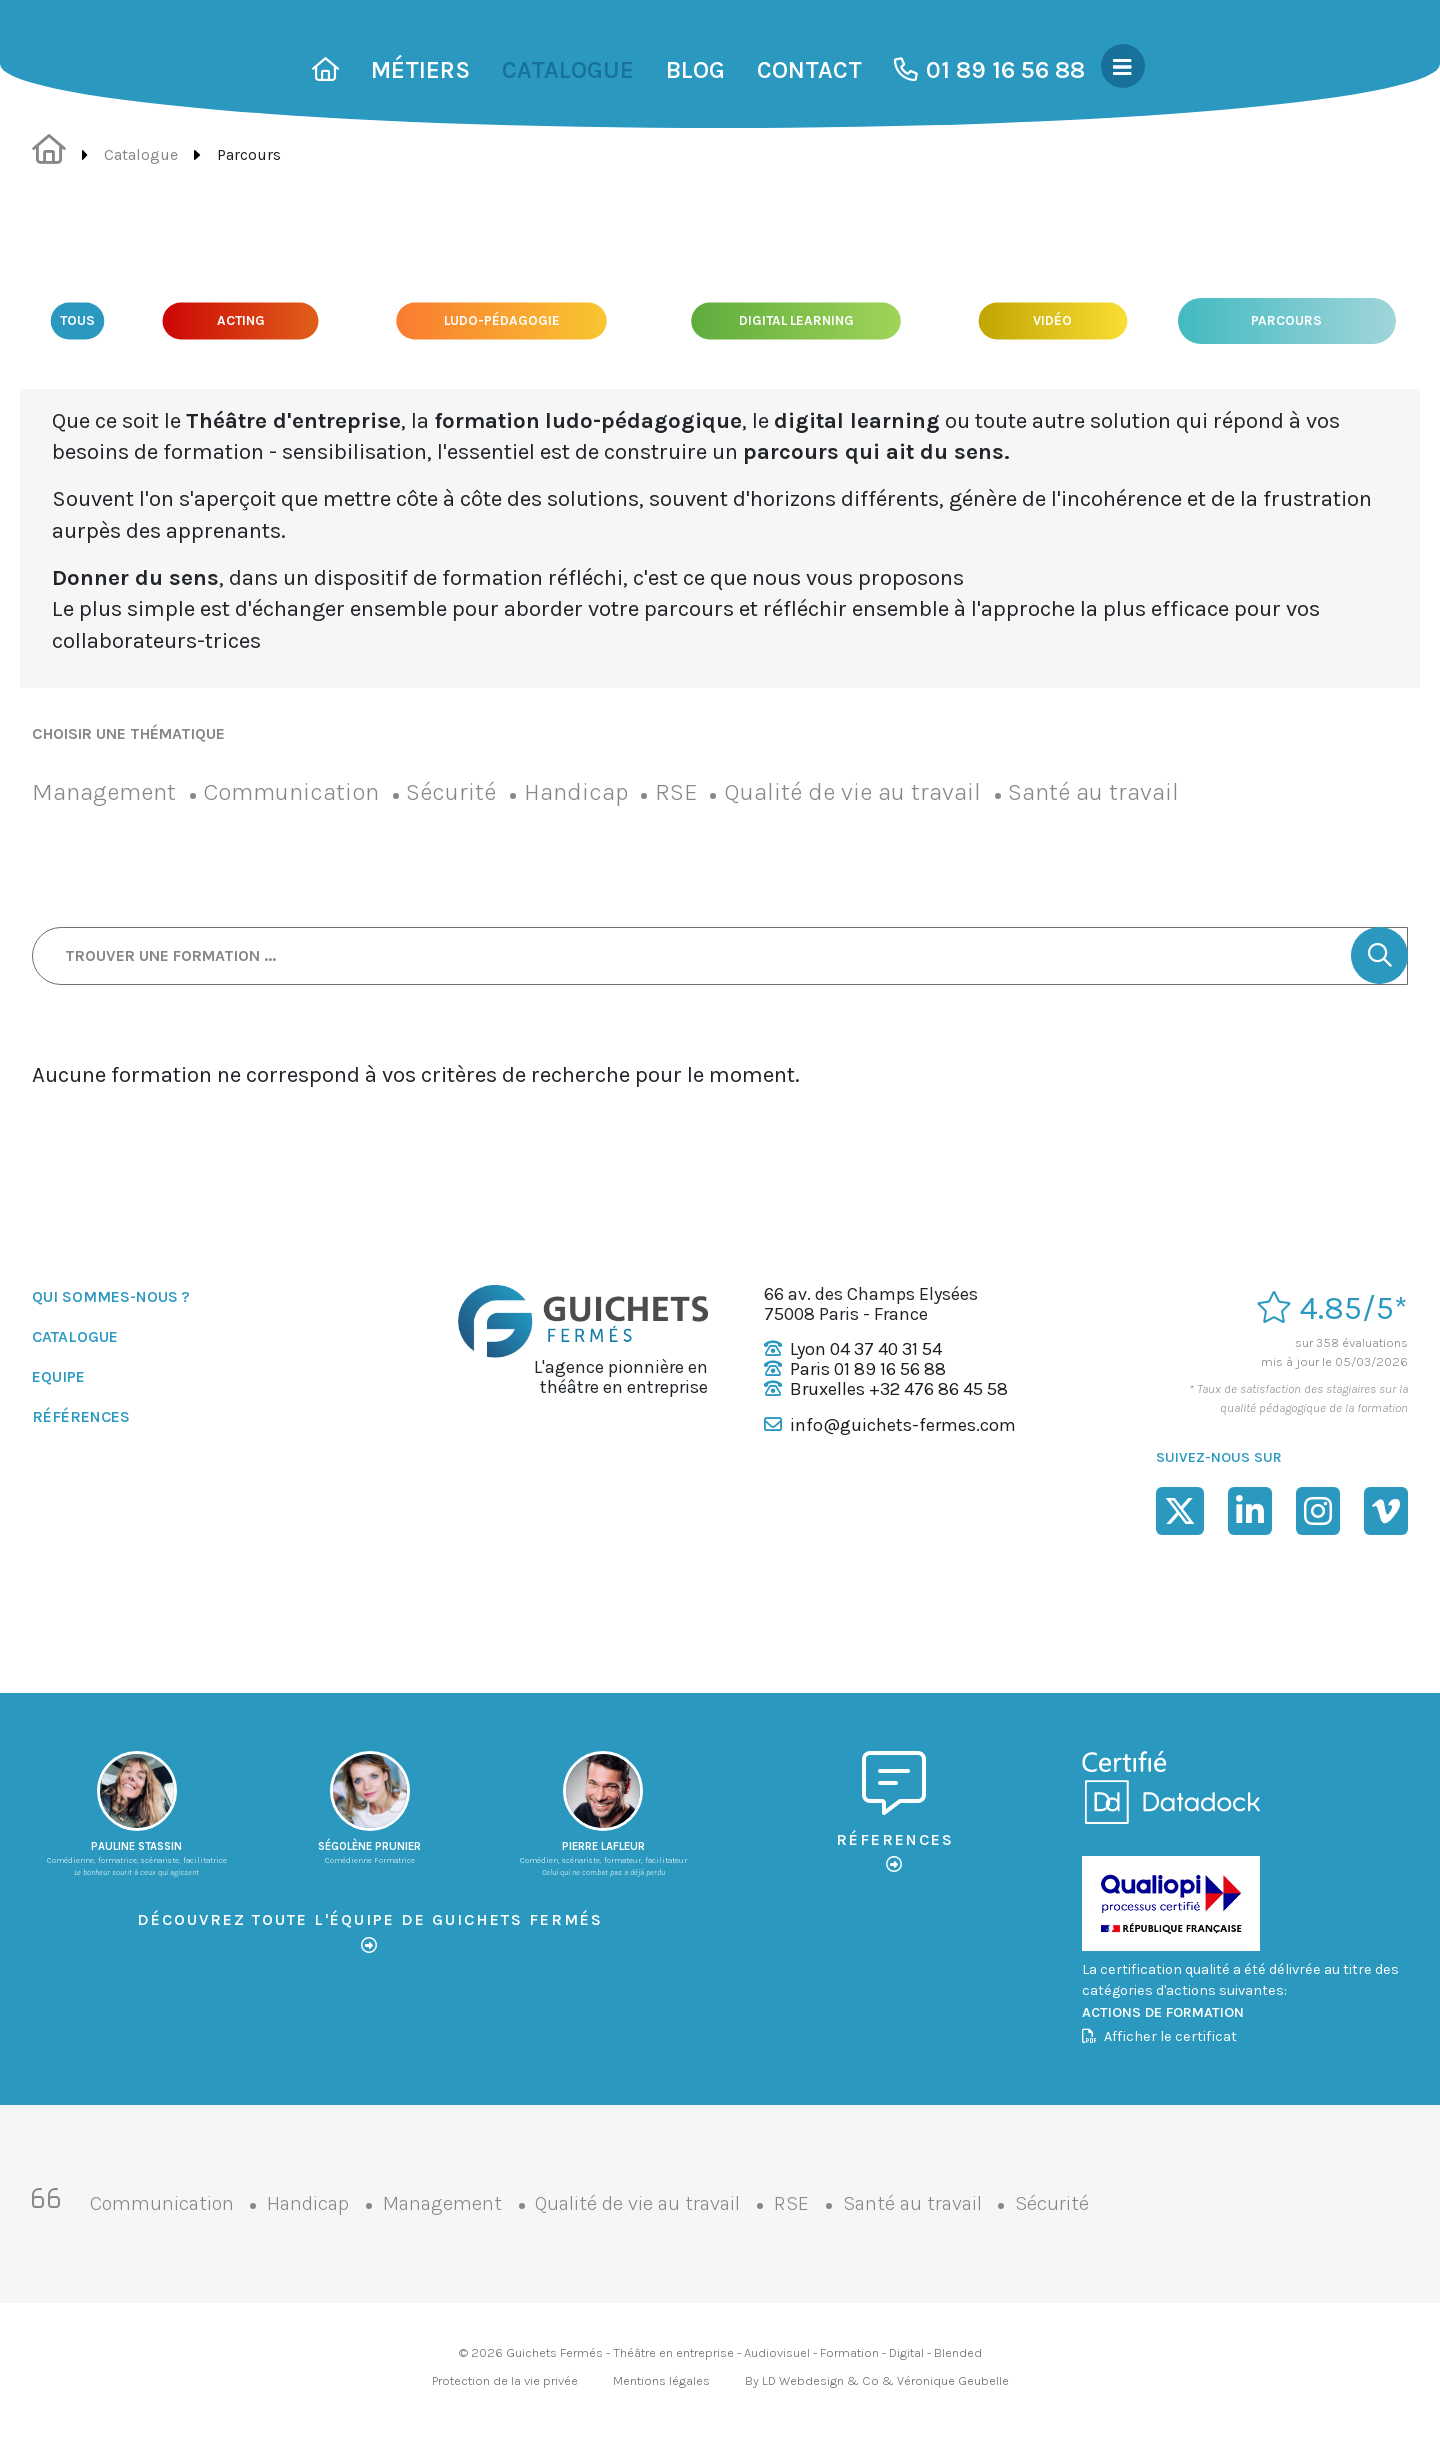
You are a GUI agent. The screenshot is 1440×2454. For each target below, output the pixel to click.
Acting (241, 320)
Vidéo (1052, 320)
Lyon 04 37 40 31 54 (866, 1349)
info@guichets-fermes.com (903, 1425)
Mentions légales (661, 2380)
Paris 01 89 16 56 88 (868, 1369)
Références (81, 1416)
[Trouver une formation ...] (720, 956)
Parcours (1287, 321)
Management (104, 792)
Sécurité (451, 792)
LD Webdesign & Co (820, 2380)
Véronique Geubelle (953, 2380)
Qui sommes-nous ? (111, 1296)
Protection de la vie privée (505, 2380)
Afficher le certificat (1159, 2036)
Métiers (420, 70)
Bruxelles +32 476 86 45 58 (899, 1389)
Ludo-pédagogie (502, 320)
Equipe (58, 1376)
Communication (291, 792)
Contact (809, 70)
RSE (676, 792)
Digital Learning (797, 320)
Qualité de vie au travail (852, 792)
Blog (695, 70)
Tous (78, 320)
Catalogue (568, 70)
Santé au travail (1093, 792)
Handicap (576, 792)
